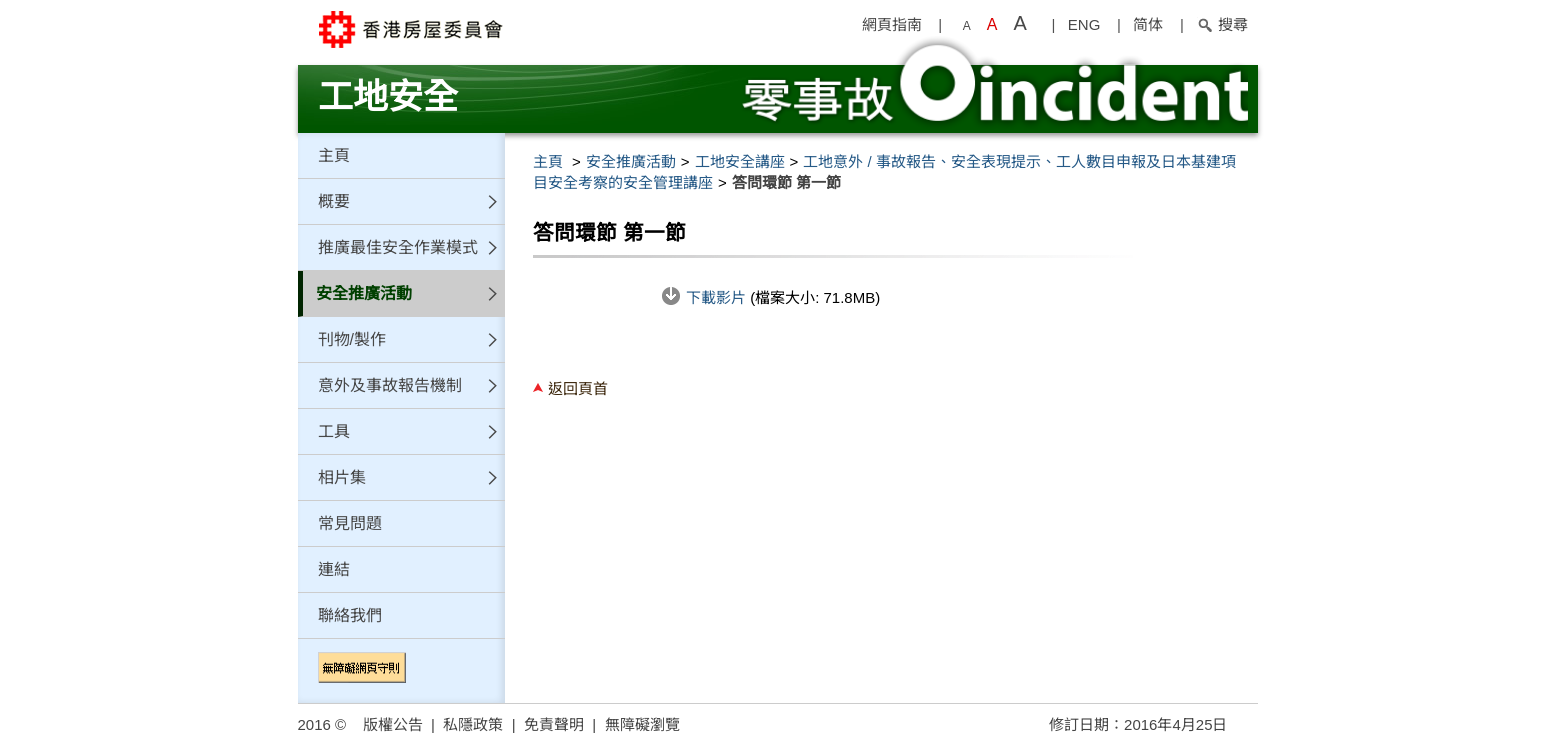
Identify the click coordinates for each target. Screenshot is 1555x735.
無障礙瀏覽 (642, 724)
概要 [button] (334, 201)
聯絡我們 (350, 615)
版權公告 (393, 724)
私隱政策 (473, 724)
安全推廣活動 (631, 161)
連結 (334, 569)
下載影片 (718, 297)
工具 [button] (334, 431)
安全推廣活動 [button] (364, 293)
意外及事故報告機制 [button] (390, 385)
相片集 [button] (342, 477)
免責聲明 (554, 724)
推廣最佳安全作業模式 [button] (398, 247)
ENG (1084, 24)
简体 (1148, 24)
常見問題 (350, 523)
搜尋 (1222, 24)
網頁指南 (892, 24)
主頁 (334, 155)
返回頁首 (578, 388)
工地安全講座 (740, 161)
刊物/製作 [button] (352, 339)
